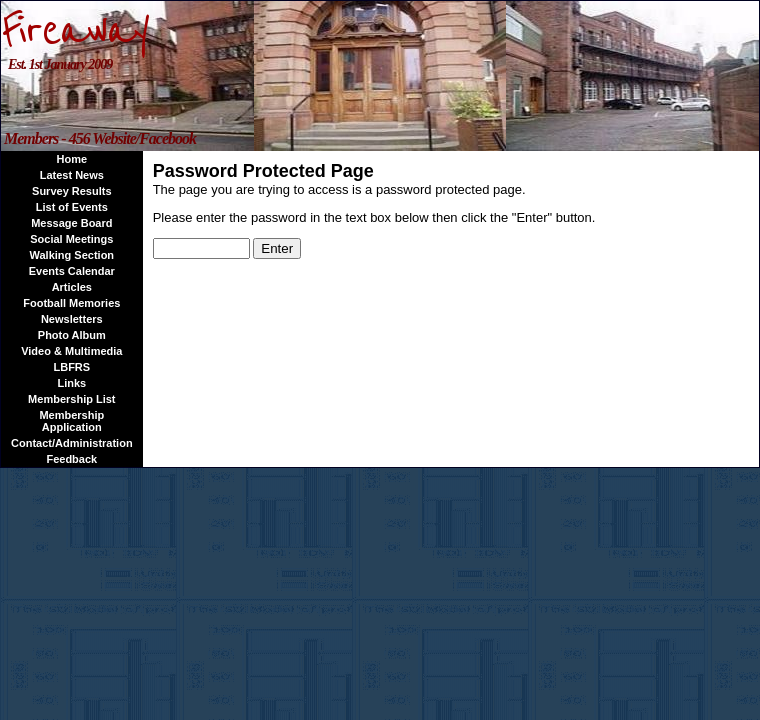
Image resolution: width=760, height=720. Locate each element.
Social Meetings (71, 239)
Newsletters (72, 319)
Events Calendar (72, 271)
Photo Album (72, 335)
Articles (72, 287)
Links (71, 383)
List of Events (72, 207)
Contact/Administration (72, 443)
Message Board (71, 223)
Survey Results (71, 191)
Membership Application (71, 421)
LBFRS (71, 367)
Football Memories (71, 303)
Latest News (72, 175)
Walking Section (72, 255)
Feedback (71, 459)
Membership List (71, 399)
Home (72, 159)
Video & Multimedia (71, 351)
